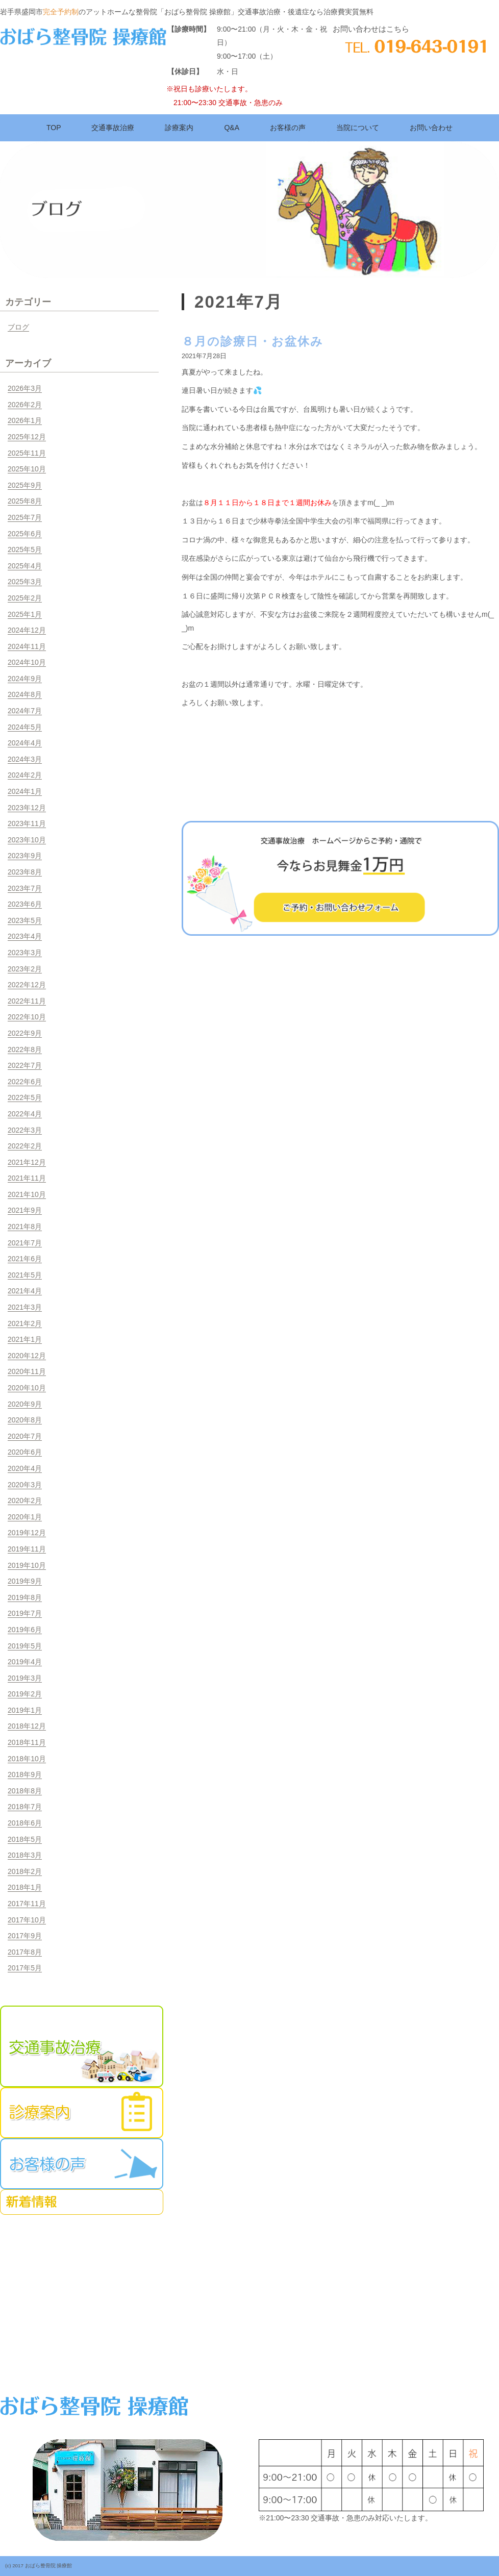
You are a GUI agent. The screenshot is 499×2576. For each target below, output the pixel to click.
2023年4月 (25, 936)
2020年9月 (25, 1404)
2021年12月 (27, 1162)
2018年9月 (25, 1774)
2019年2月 (25, 1694)
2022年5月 (25, 1097)
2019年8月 (25, 1597)
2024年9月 (25, 678)
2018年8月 (25, 1791)
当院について (357, 127)
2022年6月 (25, 1082)
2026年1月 (25, 420)
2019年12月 (27, 1533)
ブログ (18, 327)
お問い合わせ (431, 127)
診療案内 (179, 127)
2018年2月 (25, 1871)
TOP (53, 127)
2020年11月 (27, 1371)
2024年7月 (25, 711)
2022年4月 (25, 1114)
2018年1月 (25, 1887)
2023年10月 (27, 840)
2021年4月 (25, 1291)
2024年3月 (25, 759)
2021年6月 (25, 1259)
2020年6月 (25, 1452)
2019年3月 (25, 1678)
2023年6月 (25, 904)
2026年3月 (25, 388)
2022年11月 (27, 1001)
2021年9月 (25, 1210)
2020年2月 (25, 1500)
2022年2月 (25, 1146)
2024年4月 (25, 743)
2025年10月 (27, 469)
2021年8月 (25, 1226)
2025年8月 (25, 501)
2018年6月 (25, 1823)
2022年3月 (25, 1130)
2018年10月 (27, 1759)
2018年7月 (25, 1807)
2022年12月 (27, 985)
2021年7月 (25, 1243)
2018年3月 (25, 1855)
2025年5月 (25, 549)
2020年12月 (27, 1356)
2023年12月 (27, 808)
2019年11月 (27, 1549)
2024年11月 (27, 646)
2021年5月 (25, 1275)
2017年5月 (25, 1968)
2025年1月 (25, 614)
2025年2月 (25, 598)
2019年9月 (25, 1581)
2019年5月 (25, 1646)
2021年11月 (27, 1178)
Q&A (231, 127)
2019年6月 (25, 1629)
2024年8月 (25, 694)
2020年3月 (25, 1485)
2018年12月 (27, 1726)
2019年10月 (27, 1565)
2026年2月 (25, 405)
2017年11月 (27, 1903)
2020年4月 (25, 1468)
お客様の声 (288, 127)
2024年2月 (25, 775)
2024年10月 (27, 662)
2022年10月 (27, 1017)
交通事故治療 (112, 127)
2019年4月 (25, 1662)
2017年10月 (27, 1920)
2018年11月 (27, 1742)
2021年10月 (27, 1194)
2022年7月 (25, 1065)
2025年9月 (25, 485)
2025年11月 (27, 453)
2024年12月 (27, 630)
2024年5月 (25, 727)
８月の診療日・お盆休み (252, 341)
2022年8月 (25, 1049)
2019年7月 (25, 1613)
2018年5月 (25, 1839)
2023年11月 (27, 823)
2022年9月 (25, 1033)
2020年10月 (27, 1388)
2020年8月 (25, 1420)
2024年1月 (25, 791)
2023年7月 (25, 888)
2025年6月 (25, 534)
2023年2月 (25, 969)
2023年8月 (25, 872)
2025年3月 (25, 582)
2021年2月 (25, 1323)
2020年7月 (25, 1436)
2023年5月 (25, 920)
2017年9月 (25, 1936)
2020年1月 (25, 1517)
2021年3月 (25, 1307)
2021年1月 (25, 1339)
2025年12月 (27, 437)
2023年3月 (25, 952)
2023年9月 (25, 856)
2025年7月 (25, 517)
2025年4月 (25, 566)
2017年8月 (25, 1952)
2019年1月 (25, 1710)
